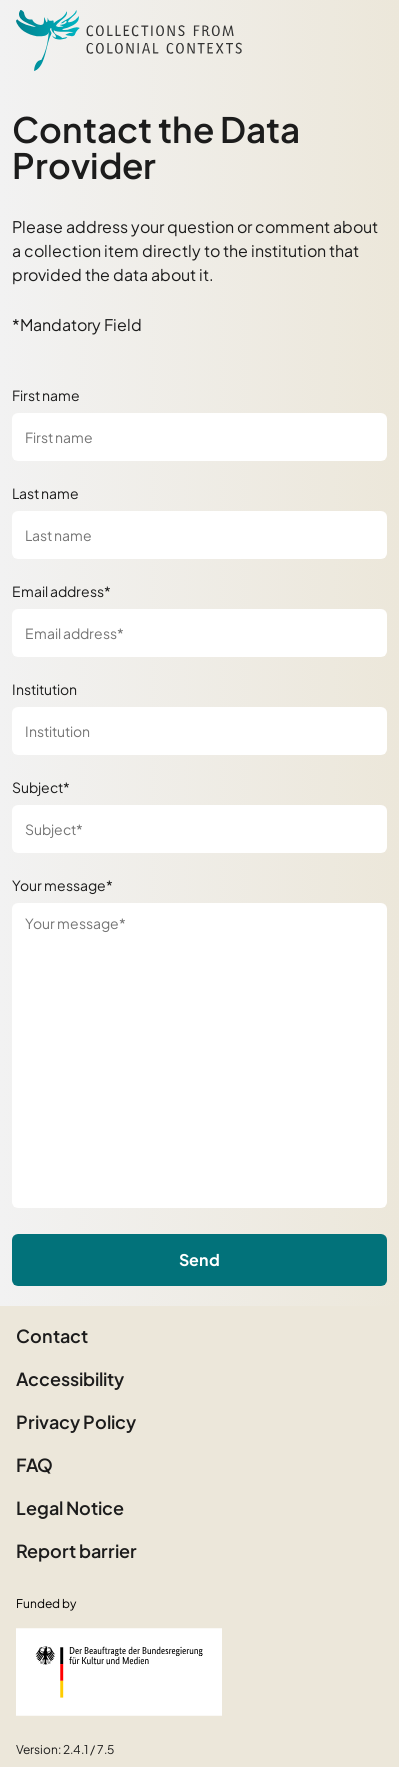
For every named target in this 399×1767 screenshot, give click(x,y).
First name (46, 395)
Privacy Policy (76, 1421)
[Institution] (199, 731)
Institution (44, 689)
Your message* (62, 885)
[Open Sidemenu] (359, 40)
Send (199, 1259)
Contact (52, 1335)
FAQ (34, 1464)
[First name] (199, 437)
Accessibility (70, 1378)
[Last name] (199, 535)
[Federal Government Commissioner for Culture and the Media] (119, 1672)
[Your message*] (199, 1055)
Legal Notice (70, 1507)
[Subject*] (199, 829)
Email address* (61, 591)
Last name (45, 493)
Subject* (41, 787)
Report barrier (76, 1550)
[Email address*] (199, 633)
